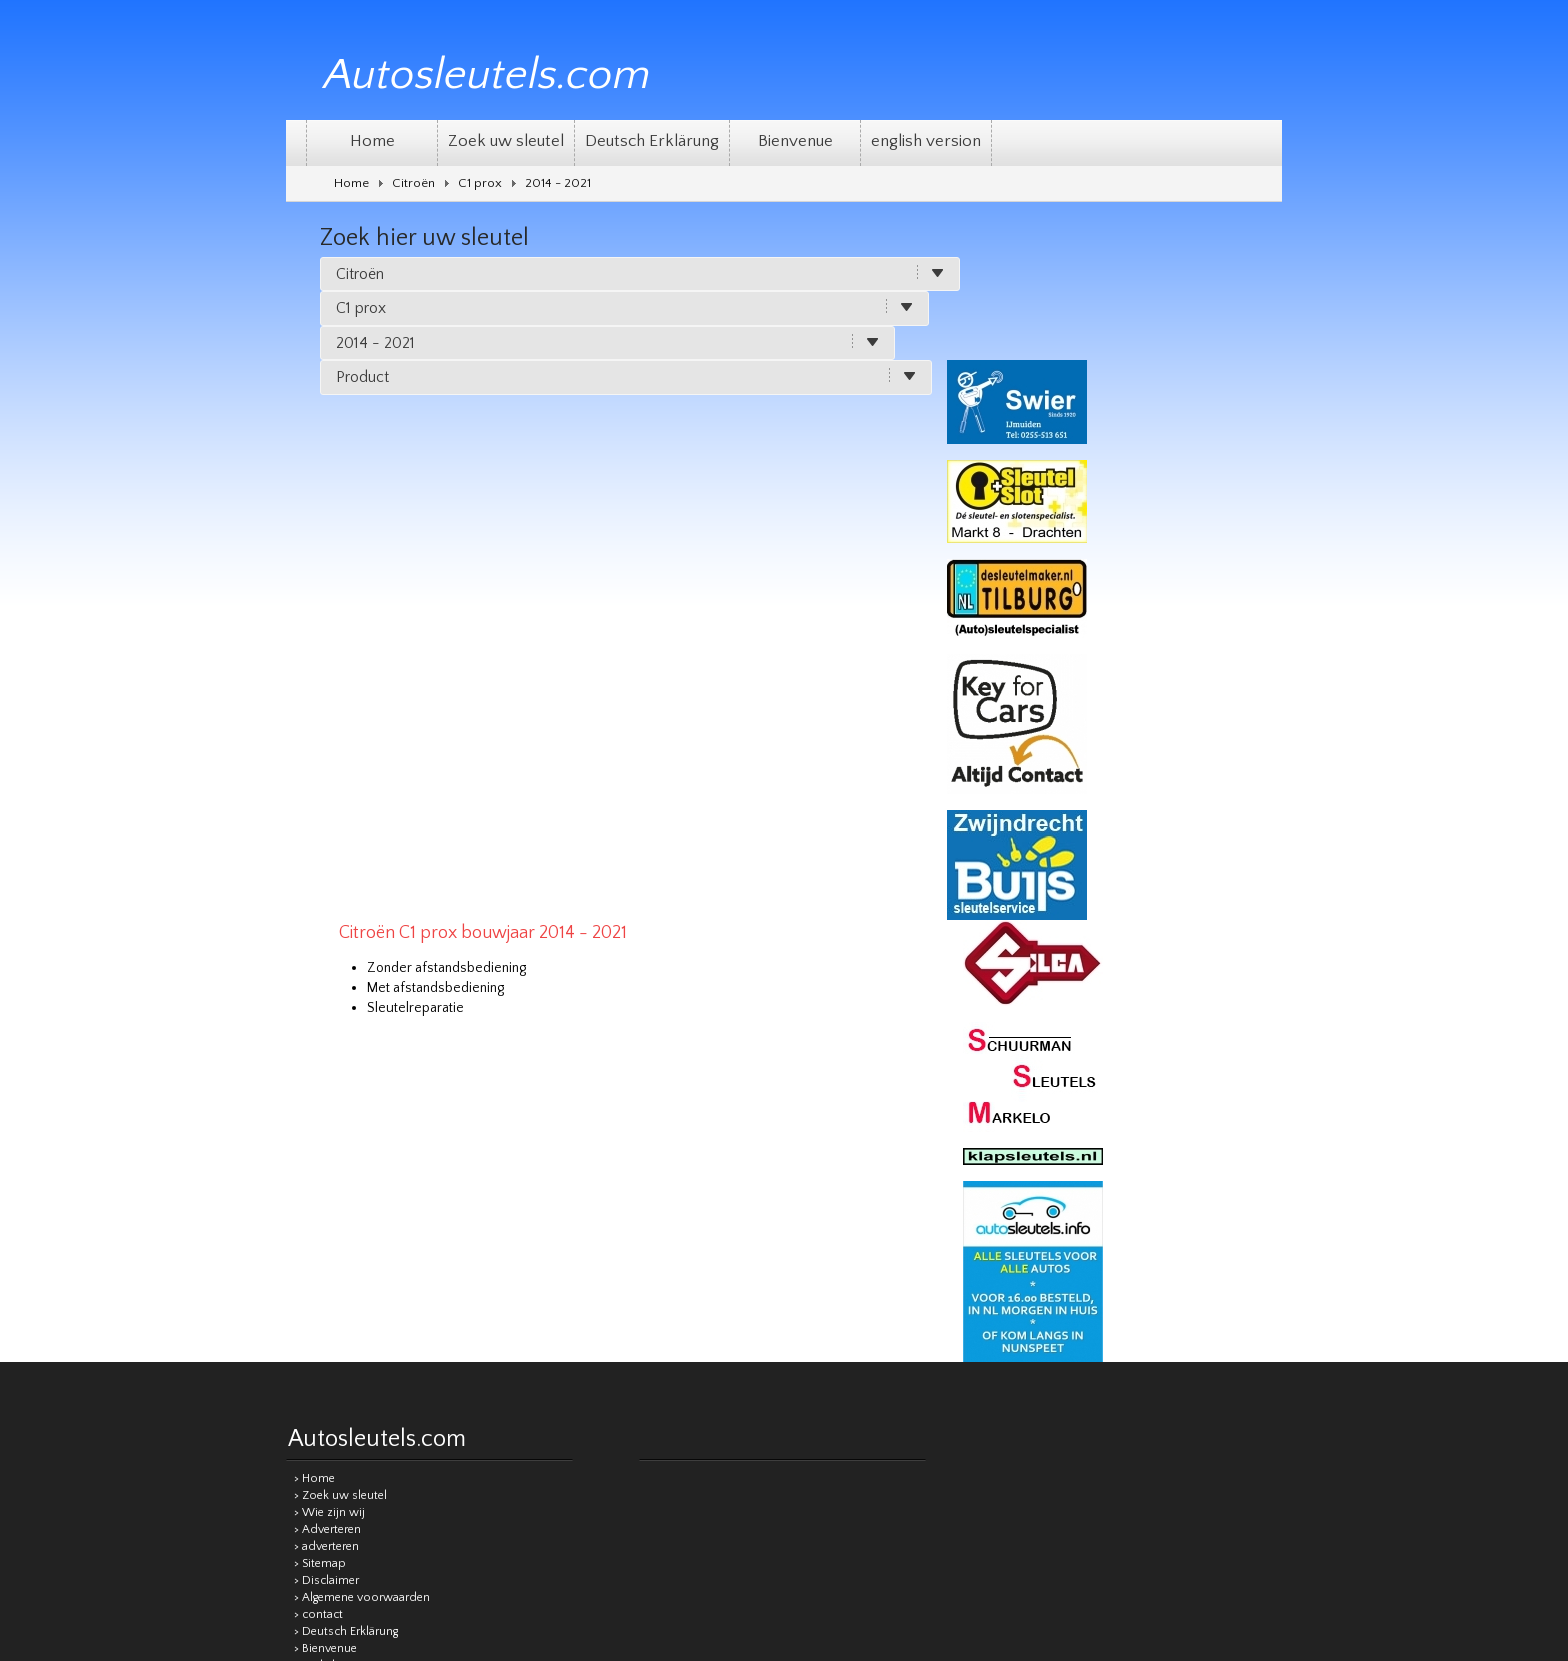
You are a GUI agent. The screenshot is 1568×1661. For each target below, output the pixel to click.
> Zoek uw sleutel (340, 1032)
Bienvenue (795, 141)
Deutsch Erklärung (652, 141)
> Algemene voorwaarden (362, 1134)
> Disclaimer (326, 1117)
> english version (338, 1202)
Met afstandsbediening (595, 407)
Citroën (413, 183)
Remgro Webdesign (1229, 1271)
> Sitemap (320, 1100)
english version (926, 141)
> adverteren (326, 1083)
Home (372, 141)
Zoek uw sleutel (506, 141)
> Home (314, 1015)
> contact (318, 1151)
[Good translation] (741, 1380)
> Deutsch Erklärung (346, 1168)
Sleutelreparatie (575, 427)
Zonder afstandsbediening (606, 387)
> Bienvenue (325, 1185)
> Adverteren (327, 1066)
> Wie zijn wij (329, 1049)
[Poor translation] (805, 1380)
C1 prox (480, 183)
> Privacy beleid (335, 1219)
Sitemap (676, 1272)
